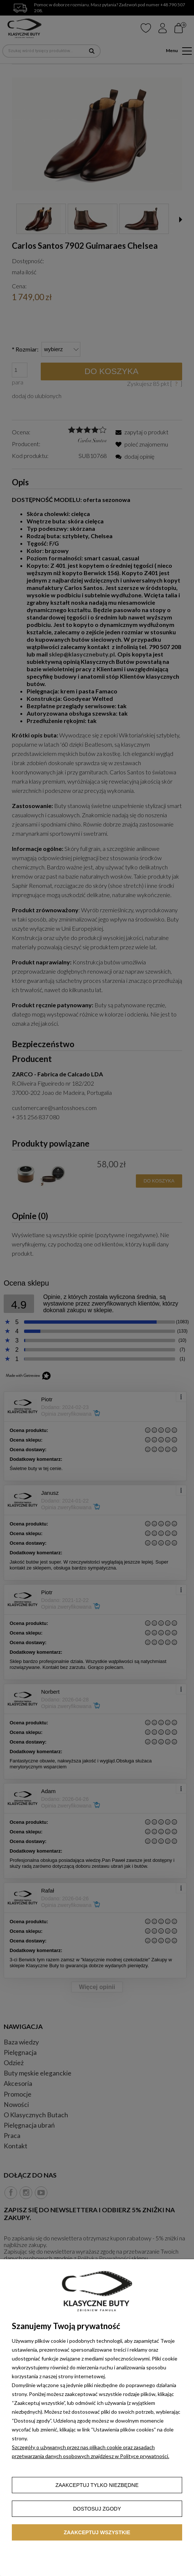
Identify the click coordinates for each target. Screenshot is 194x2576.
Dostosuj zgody (97, 2509)
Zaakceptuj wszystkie (97, 2532)
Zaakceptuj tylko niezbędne (97, 2485)
